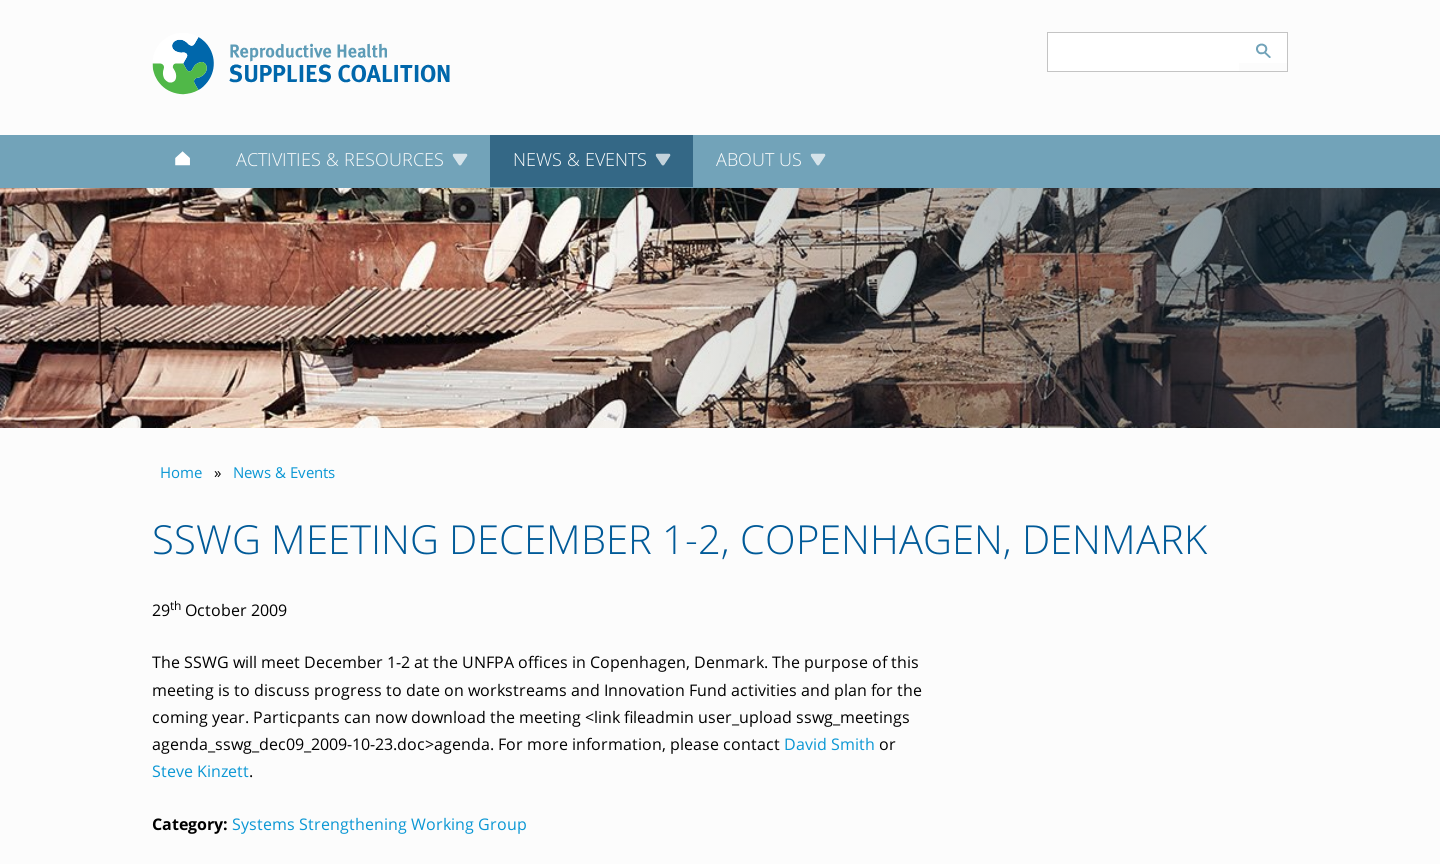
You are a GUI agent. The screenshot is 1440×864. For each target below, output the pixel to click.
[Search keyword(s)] (1144, 52)
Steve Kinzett (200, 771)
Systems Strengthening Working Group (379, 824)
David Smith (829, 744)
